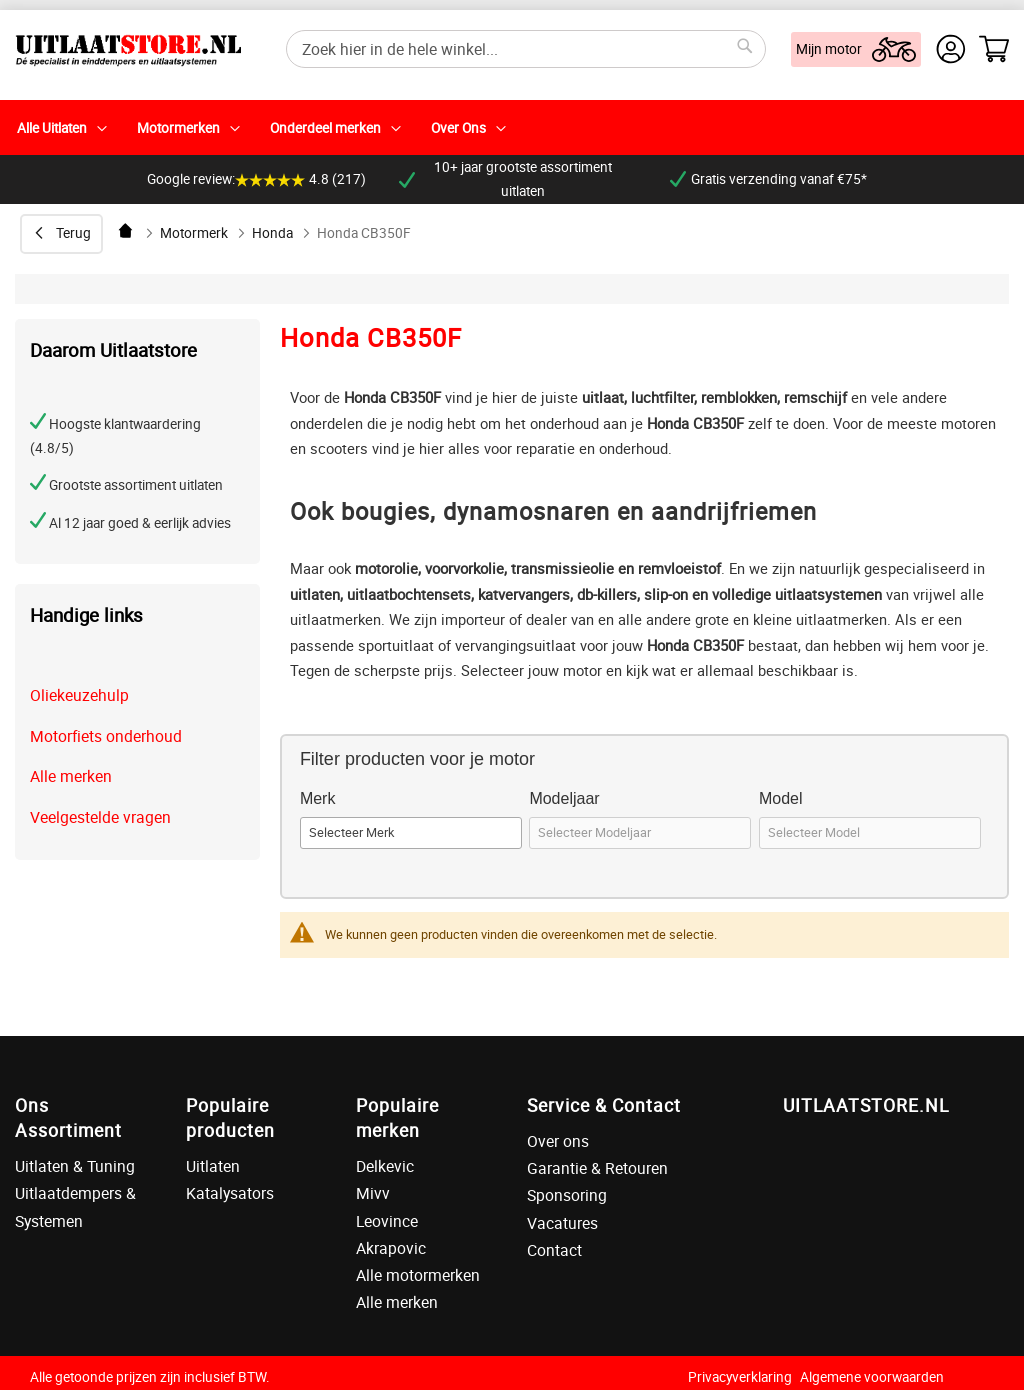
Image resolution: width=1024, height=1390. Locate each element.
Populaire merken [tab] (397, 1117)
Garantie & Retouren (597, 1168)
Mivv (373, 1193)
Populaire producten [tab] (230, 1117)
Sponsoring (567, 1195)
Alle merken (71, 776)
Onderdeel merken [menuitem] (325, 128)
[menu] (512, 127)
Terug (73, 233)
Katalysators (230, 1193)
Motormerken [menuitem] (178, 128)
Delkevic (385, 1166)
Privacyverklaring (740, 1377)
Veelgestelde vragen (100, 817)
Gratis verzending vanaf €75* (768, 179)
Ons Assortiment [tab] (68, 1117)
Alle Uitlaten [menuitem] (52, 128)
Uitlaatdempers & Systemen (75, 1206)
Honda (272, 233)
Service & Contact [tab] (604, 1105)
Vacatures (562, 1223)
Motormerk (194, 233)
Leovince (387, 1221)
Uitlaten (213, 1166)
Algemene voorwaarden (872, 1377)
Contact (554, 1250)
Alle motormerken (418, 1275)
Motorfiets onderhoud (106, 736)
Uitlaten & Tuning (75, 1166)
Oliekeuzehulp (79, 695)
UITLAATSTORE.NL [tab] (866, 1105)
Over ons (558, 1141)
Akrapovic (391, 1248)
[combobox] (526, 49)
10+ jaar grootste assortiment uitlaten (505, 179)
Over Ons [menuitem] (458, 128)
